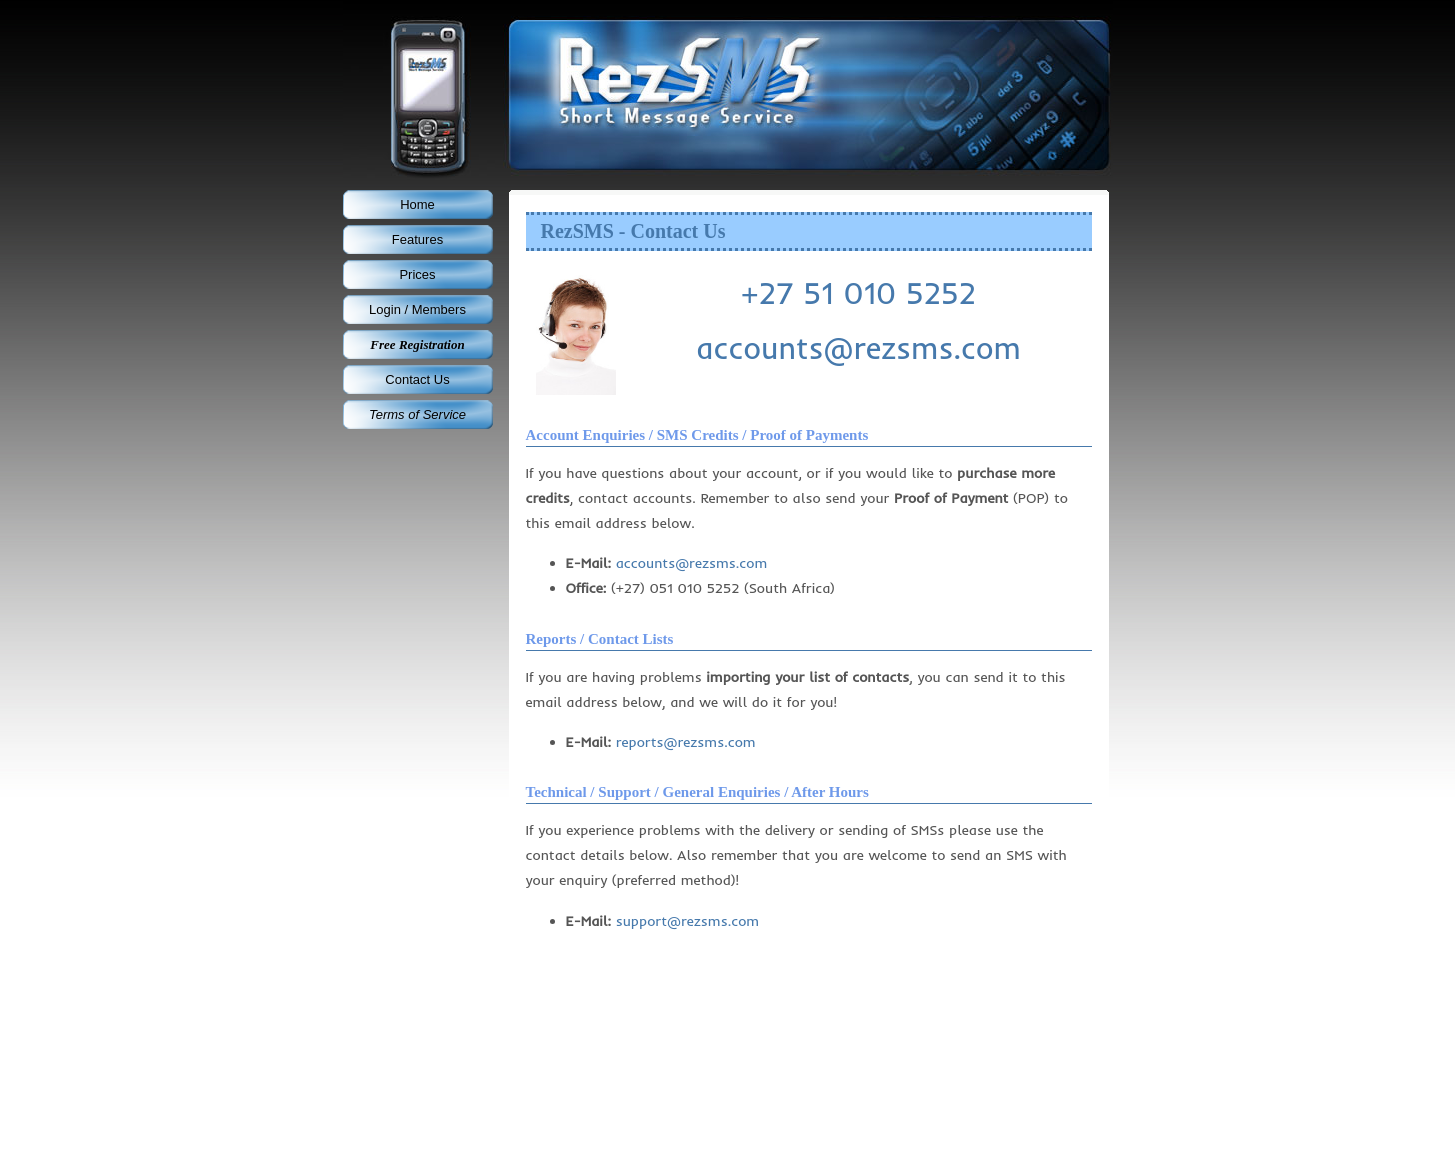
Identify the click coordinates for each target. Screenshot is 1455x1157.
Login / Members (417, 309)
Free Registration (417, 344)
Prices (417, 274)
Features (417, 239)
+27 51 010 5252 (858, 293)
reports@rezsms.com (686, 742)
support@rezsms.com (687, 921)
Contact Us (417, 379)
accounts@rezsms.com (858, 348)
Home (417, 204)
